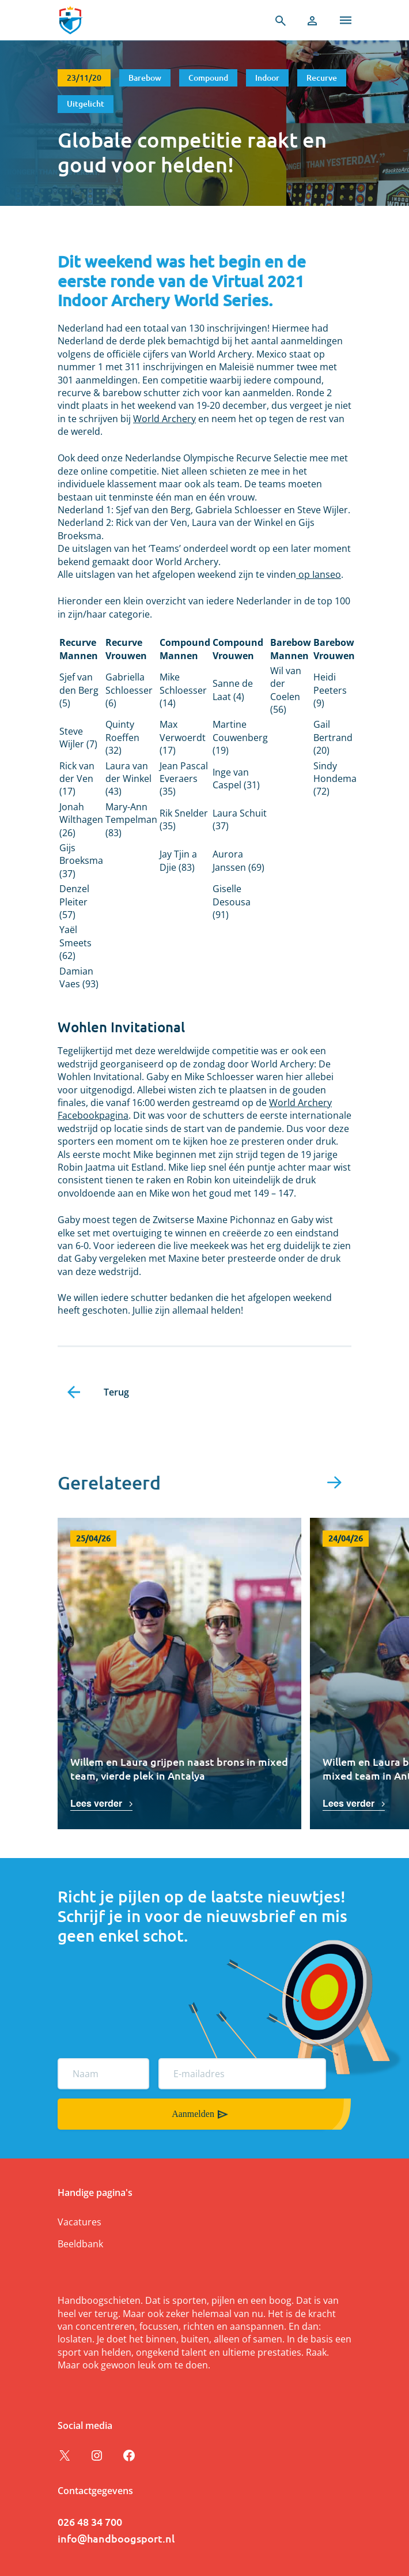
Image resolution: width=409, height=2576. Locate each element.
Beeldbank (80, 2243)
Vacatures (79, 2222)
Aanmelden (193, 2114)
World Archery (164, 418)
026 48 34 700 (90, 2521)
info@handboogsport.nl (116, 2538)
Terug (116, 1392)
